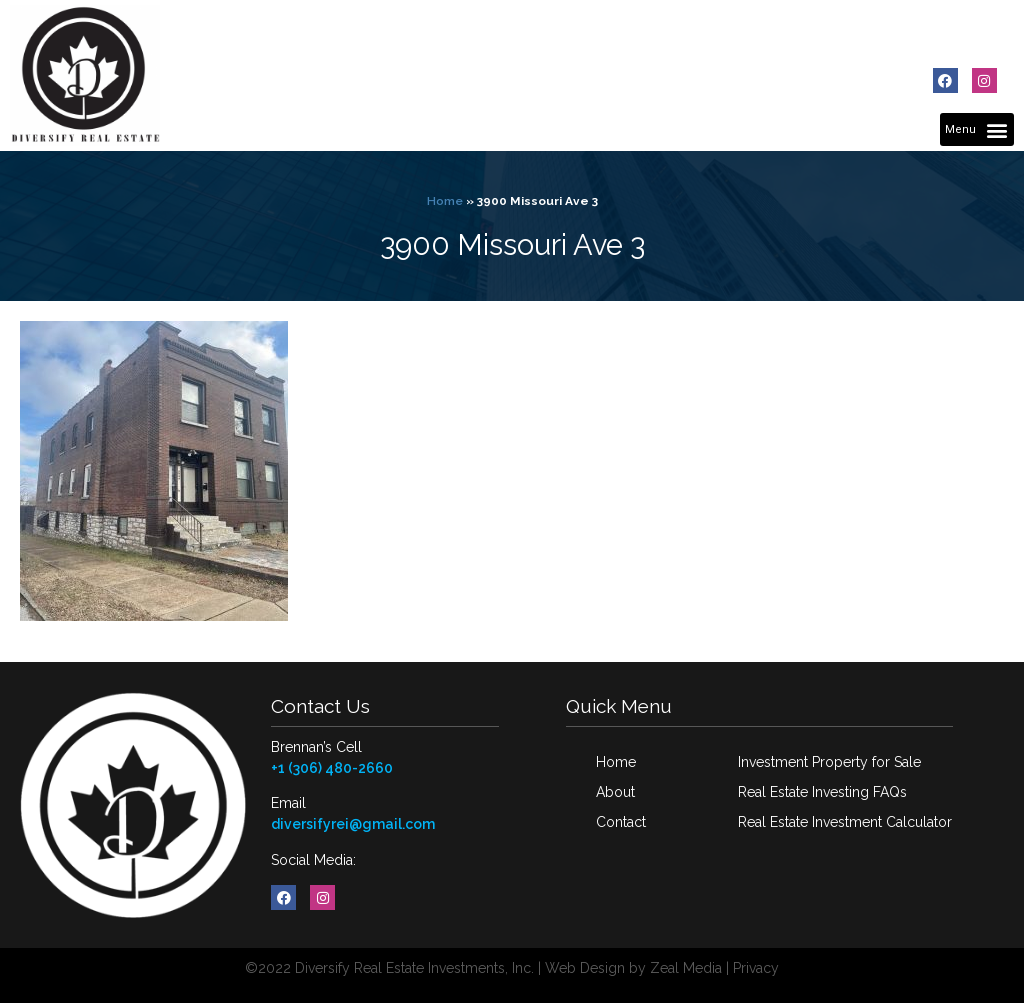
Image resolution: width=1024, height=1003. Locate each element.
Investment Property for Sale (829, 762)
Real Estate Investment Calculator (845, 822)
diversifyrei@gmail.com (353, 824)
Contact (621, 822)
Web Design (585, 968)
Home (445, 201)
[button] (977, 129)
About (615, 792)
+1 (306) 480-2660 (332, 768)
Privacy (756, 968)
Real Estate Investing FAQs (822, 792)
